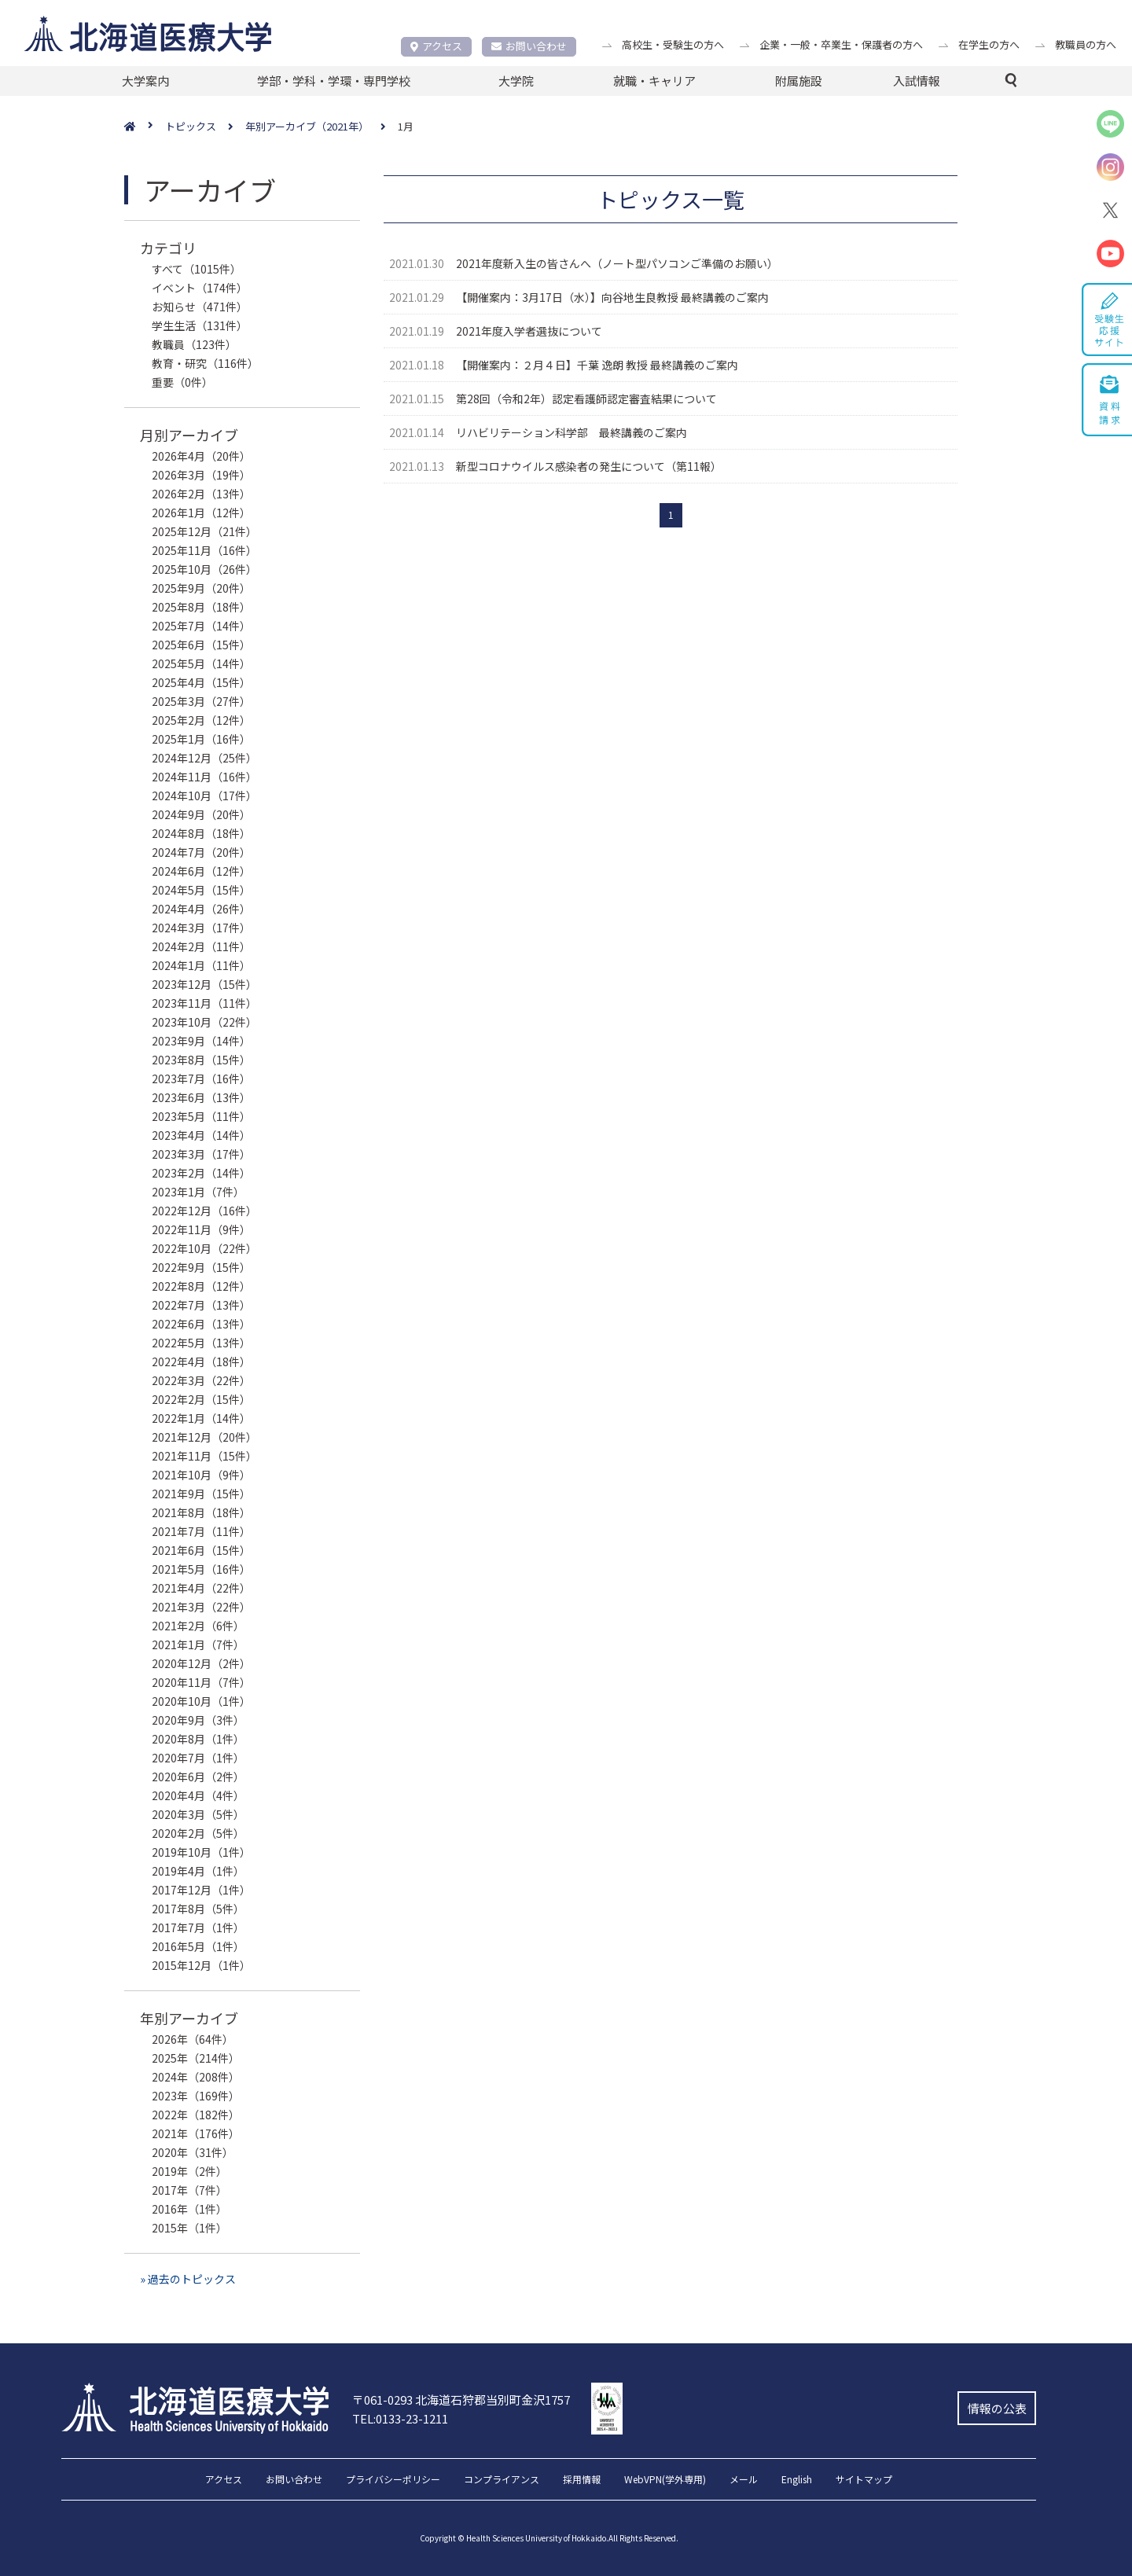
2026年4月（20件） (201, 456)
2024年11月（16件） (204, 777)
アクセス (436, 46)
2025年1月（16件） (201, 739)
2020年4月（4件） (198, 1795)
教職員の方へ (1085, 44)
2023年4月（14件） (201, 1135)
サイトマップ (864, 2480)
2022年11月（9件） (201, 1229)
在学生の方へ (989, 44)
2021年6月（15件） (201, 1550)
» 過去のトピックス (188, 2279)
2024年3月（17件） (201, 927)
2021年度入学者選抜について (529, 331)
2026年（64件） (192, 2039)
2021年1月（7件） (198, 1644)
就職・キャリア (654, 80)
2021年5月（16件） (201, 1569)
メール (744, 2480)
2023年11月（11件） (204, 1003)
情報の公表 (997, 2408)
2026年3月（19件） (201, 475)
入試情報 (916, 80)
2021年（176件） (196, 2133)
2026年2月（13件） (201, 494)
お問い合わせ (529, 46)
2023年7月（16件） (201, 1078)
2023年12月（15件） (204, 984)
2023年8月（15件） (201, 1060)
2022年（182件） (196, 2114)
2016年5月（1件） (198, 1946)
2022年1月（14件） (201, 1418)
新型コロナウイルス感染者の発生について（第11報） (589, 466)
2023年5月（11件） (201, 1116)
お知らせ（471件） (200, 306)
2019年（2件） (189, 2171)
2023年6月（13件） (201, 1097)
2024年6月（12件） (201, 871)
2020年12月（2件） (201, 1663)
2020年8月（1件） (198, 1739)
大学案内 (145, 80)
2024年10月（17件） (204, 795)
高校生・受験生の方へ (673, 44)
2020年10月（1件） (201, 1701)
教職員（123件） (194, 344)
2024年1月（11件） (201, 965)
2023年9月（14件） (201, 1041)
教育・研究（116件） (205, 363)
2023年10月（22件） (204, 1022)
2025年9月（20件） (201, 588)
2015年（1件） (189, 2228)
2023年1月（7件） (198, 1192)
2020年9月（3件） (198, 1720)
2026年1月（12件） (201, 512)
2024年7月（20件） (201, 852)
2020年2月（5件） (198, 1833)
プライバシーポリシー (393, 2480)
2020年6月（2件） (198, 1776)
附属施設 (798, 80)
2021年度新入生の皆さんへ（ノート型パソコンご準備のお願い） (617, 263)
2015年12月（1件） (201, 1965)
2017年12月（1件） (201, 1890)
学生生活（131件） (200, 325)
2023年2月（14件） (201, 1173)
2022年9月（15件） (201, 1267)
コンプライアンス (501, 2480)
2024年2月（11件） (201, 946)
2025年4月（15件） (201, 682)
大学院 (516, 80)
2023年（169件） (196, 2096)
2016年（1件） (189, 2209)
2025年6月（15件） (201, 644)
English (796, 2480)
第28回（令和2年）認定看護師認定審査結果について (586, 398)
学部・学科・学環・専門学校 (333, 80)
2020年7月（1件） (198, 1758)
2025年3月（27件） (201, 701)
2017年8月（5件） (198, 1908)
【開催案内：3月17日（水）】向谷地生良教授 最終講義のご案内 (612, 297)
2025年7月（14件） (201, 626)
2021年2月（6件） (198, 1625)
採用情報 (582, 2480)
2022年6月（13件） (201, 1324)
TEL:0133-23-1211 (400, 2418)
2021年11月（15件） (204, 1456)
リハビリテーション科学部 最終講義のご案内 (571, 432)
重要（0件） (182, 382)
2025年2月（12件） (201, 720)
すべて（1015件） (196, 269)
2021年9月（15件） (201, 1493)
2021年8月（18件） (201, 1512)
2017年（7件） (189, 2190)
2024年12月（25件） (204, 758)
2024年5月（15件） (201, 890)
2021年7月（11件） (201, 1531)
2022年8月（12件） (201, 1286)
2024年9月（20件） (201, 814)
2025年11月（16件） (204, 550)
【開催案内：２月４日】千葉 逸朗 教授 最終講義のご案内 (597, 365)
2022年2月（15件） (201, 1399)
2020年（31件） (192, 2152)
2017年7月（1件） (198, 1927)
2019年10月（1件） (201, 1852)
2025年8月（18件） (201, 607)
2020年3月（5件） (198, 1814)
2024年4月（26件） (201, 909)
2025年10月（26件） (204, 569)
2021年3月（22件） (201, 1607)
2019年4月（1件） (198, 1871)
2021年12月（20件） (204, 1437)
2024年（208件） (196, 2077)
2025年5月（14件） (201, 663)
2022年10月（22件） (204, 1248)
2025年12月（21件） (204, 531)
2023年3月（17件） (201, 1154)
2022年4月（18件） (201, 1361)
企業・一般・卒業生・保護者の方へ (841, 44)
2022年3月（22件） (201, 1380)
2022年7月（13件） (201, 1305)
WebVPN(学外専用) (665, 2480)
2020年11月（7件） (201, 1682)
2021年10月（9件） (201, 1475)
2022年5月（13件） (201, 1342)
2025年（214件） (196, 2058)
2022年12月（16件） (204, 1210)
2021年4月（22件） (201, 1588)
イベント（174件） (200, 288)
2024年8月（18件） (201, 833)
